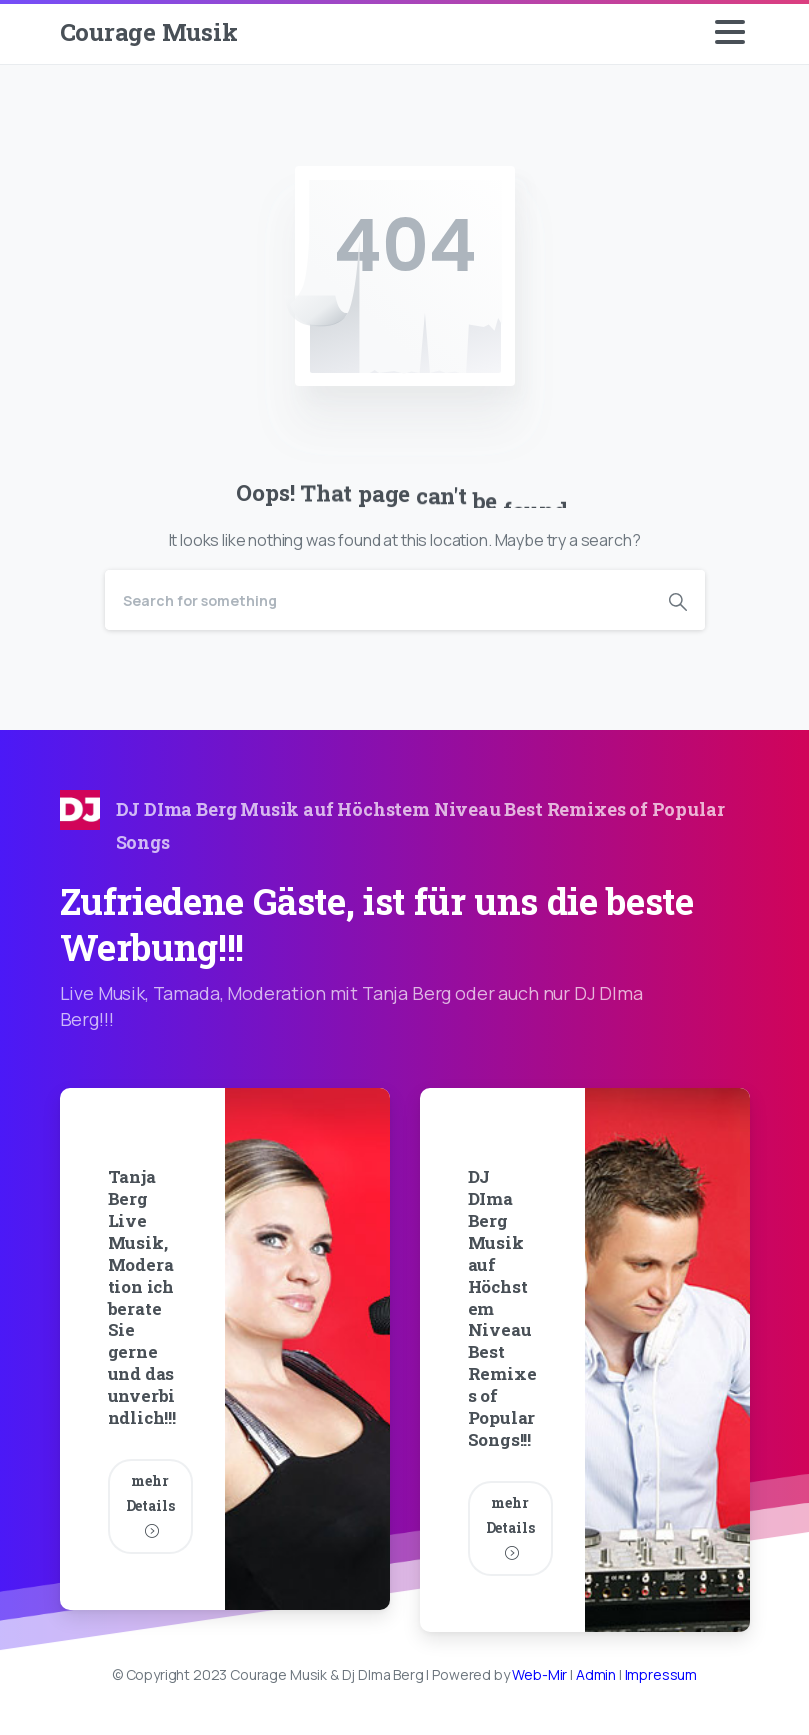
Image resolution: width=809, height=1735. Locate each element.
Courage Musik (149, 32)
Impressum (661, 1674)
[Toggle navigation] (730, 32)
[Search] (378, 600)
